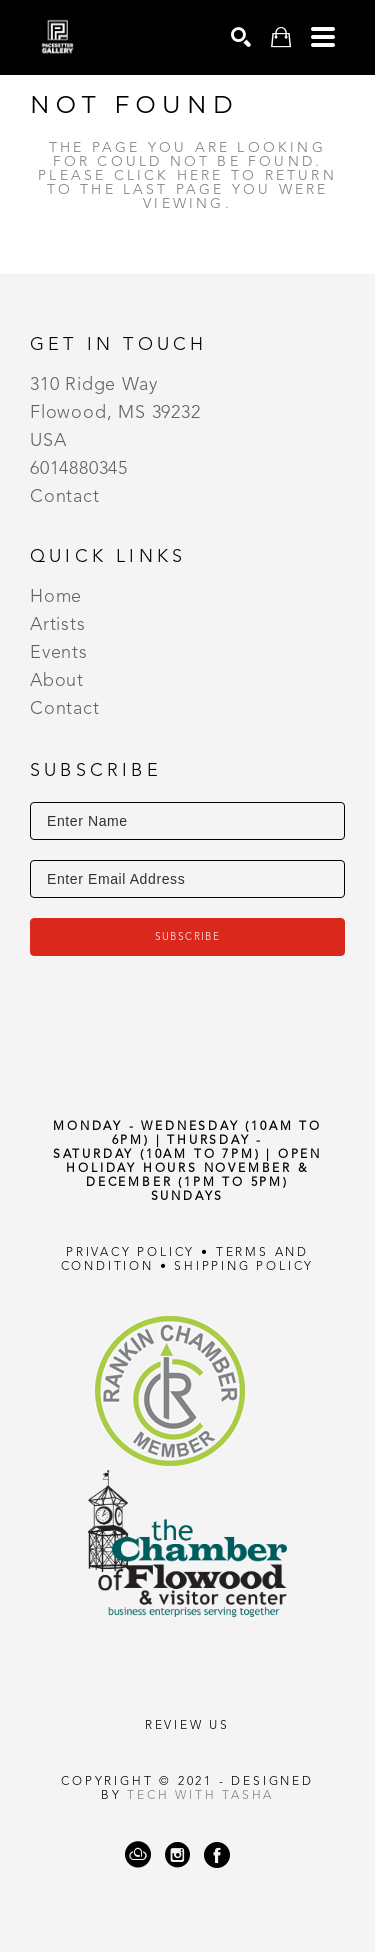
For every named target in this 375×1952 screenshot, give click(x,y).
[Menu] (323, 37)
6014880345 (79, 469)
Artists (58, 625)
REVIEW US (187, 1726)
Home (56, 597)
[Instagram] (177, 1855)
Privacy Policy (130, 1253)
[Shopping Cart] (281, 37)
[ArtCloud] (138, 1855)
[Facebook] (217, 1855)
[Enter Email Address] (187, 879)
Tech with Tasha (200, 1796)
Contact (65, 497)
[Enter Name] (187, 821)
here (200, 176)
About (57, 681)
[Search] (241, 37)
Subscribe (188, 937)
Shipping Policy (244, 1267)
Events (59, 653)
